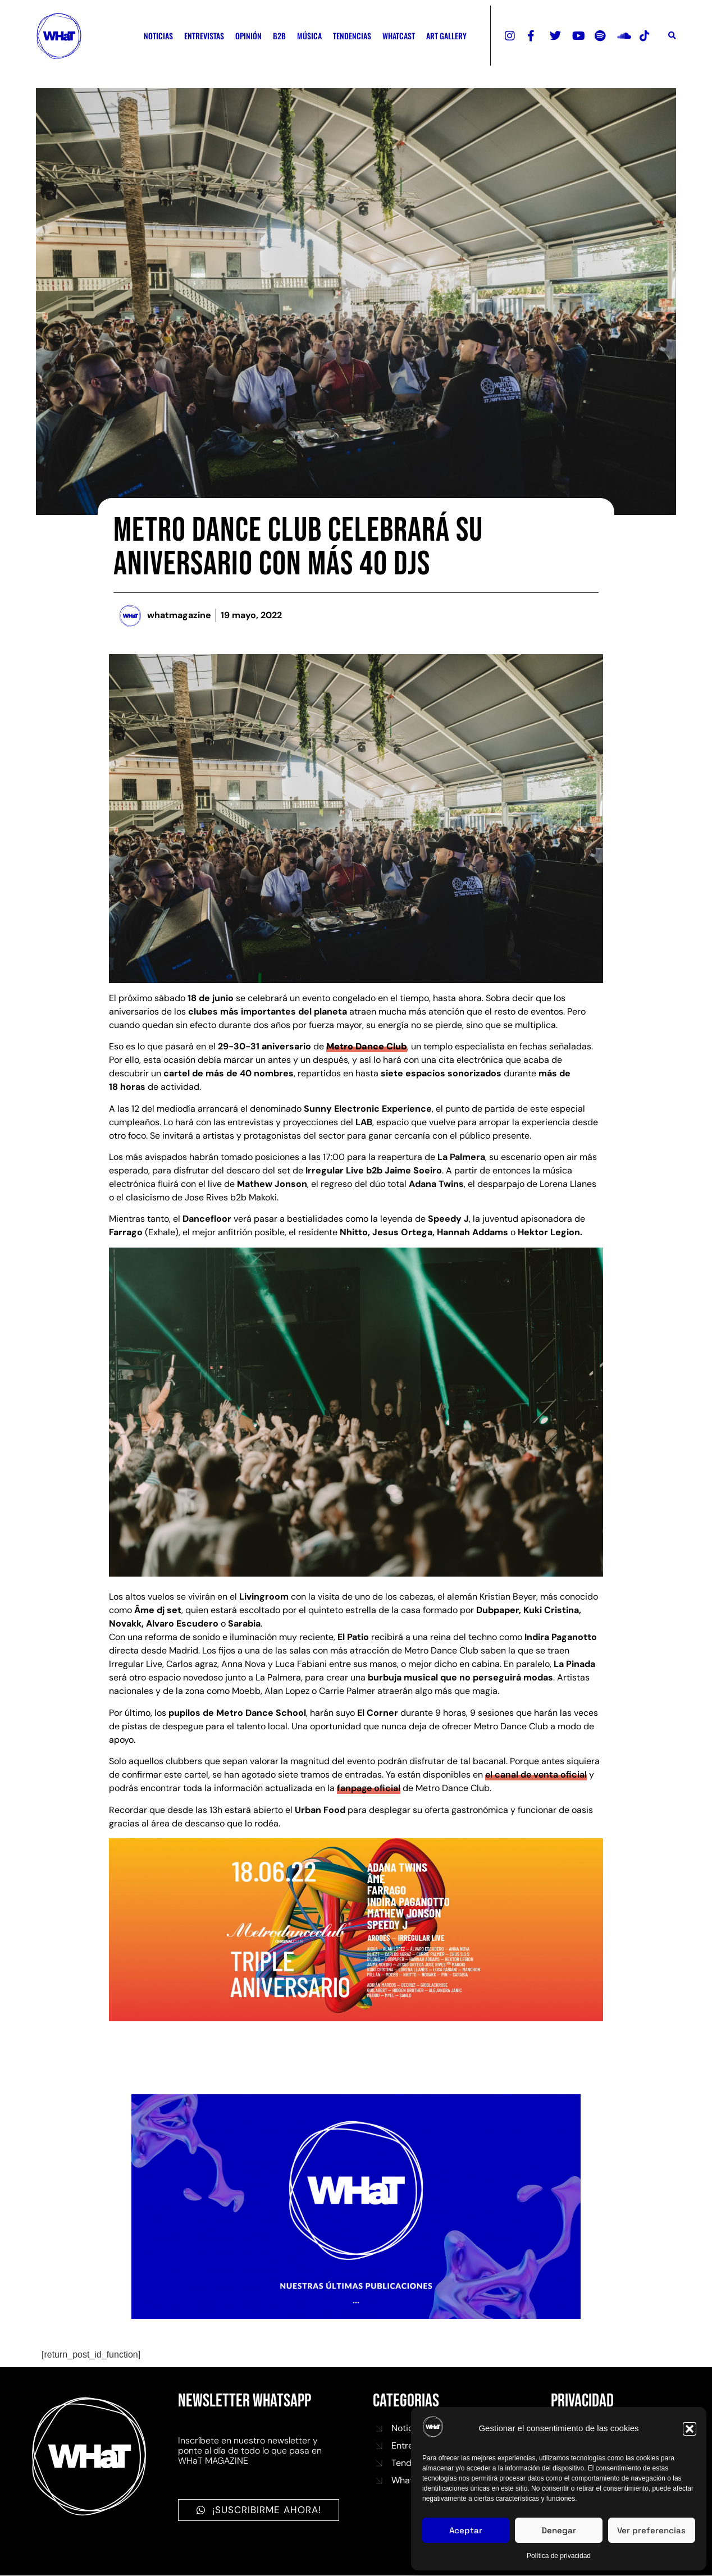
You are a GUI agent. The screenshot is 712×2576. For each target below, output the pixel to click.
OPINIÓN (248, 36)
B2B (279, 36)
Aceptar (465, 2530)
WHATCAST (398, 36)
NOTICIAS (158, 36)
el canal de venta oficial (536, 1774)
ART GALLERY (446, 36)
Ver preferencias (651, 2530)
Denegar (558, 2530)
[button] (689, 2429)
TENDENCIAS (352, 36)
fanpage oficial (368, 1788)
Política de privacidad (559, 2556)
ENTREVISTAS (204, 36)
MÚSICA (309, 36)
